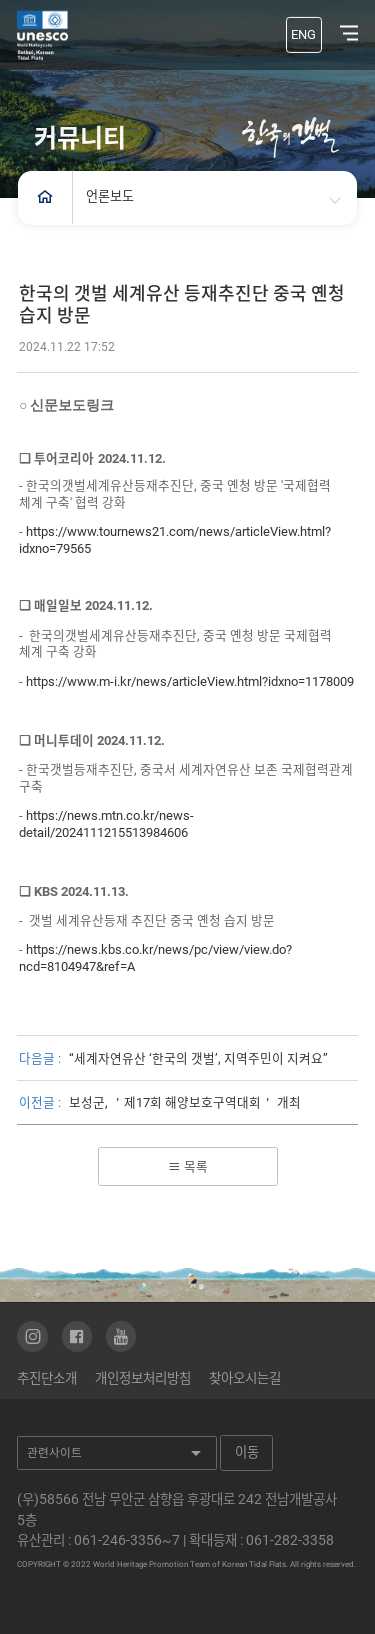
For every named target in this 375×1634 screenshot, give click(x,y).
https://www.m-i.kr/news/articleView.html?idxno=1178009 (191, 681)
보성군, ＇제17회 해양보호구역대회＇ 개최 (185, 1102)
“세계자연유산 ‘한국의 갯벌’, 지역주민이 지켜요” (198, 1058)
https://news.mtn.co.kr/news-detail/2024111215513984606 (107, 824)
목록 (188, 1166)
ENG (303, 34)
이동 (248, 1452)
